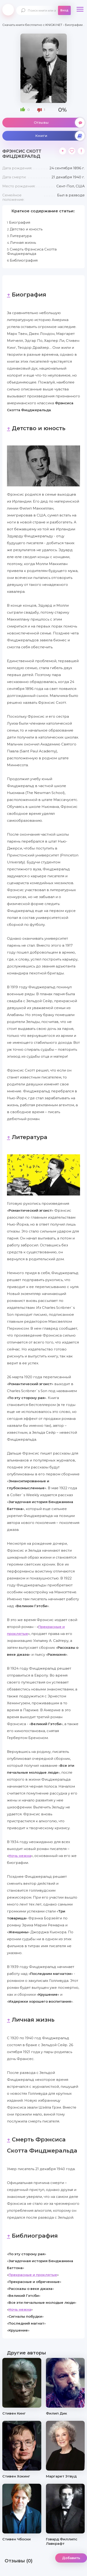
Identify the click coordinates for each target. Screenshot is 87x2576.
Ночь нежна (20, 1855)
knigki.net (8, 9)
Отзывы (59, 122)
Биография (18, 222)
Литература (19, 236)
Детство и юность (24, 229)
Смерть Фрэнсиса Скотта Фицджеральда (32, 251)
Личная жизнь (21, 242)
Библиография (22, 260)
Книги (60, 136)
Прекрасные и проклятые (33, 2275)
